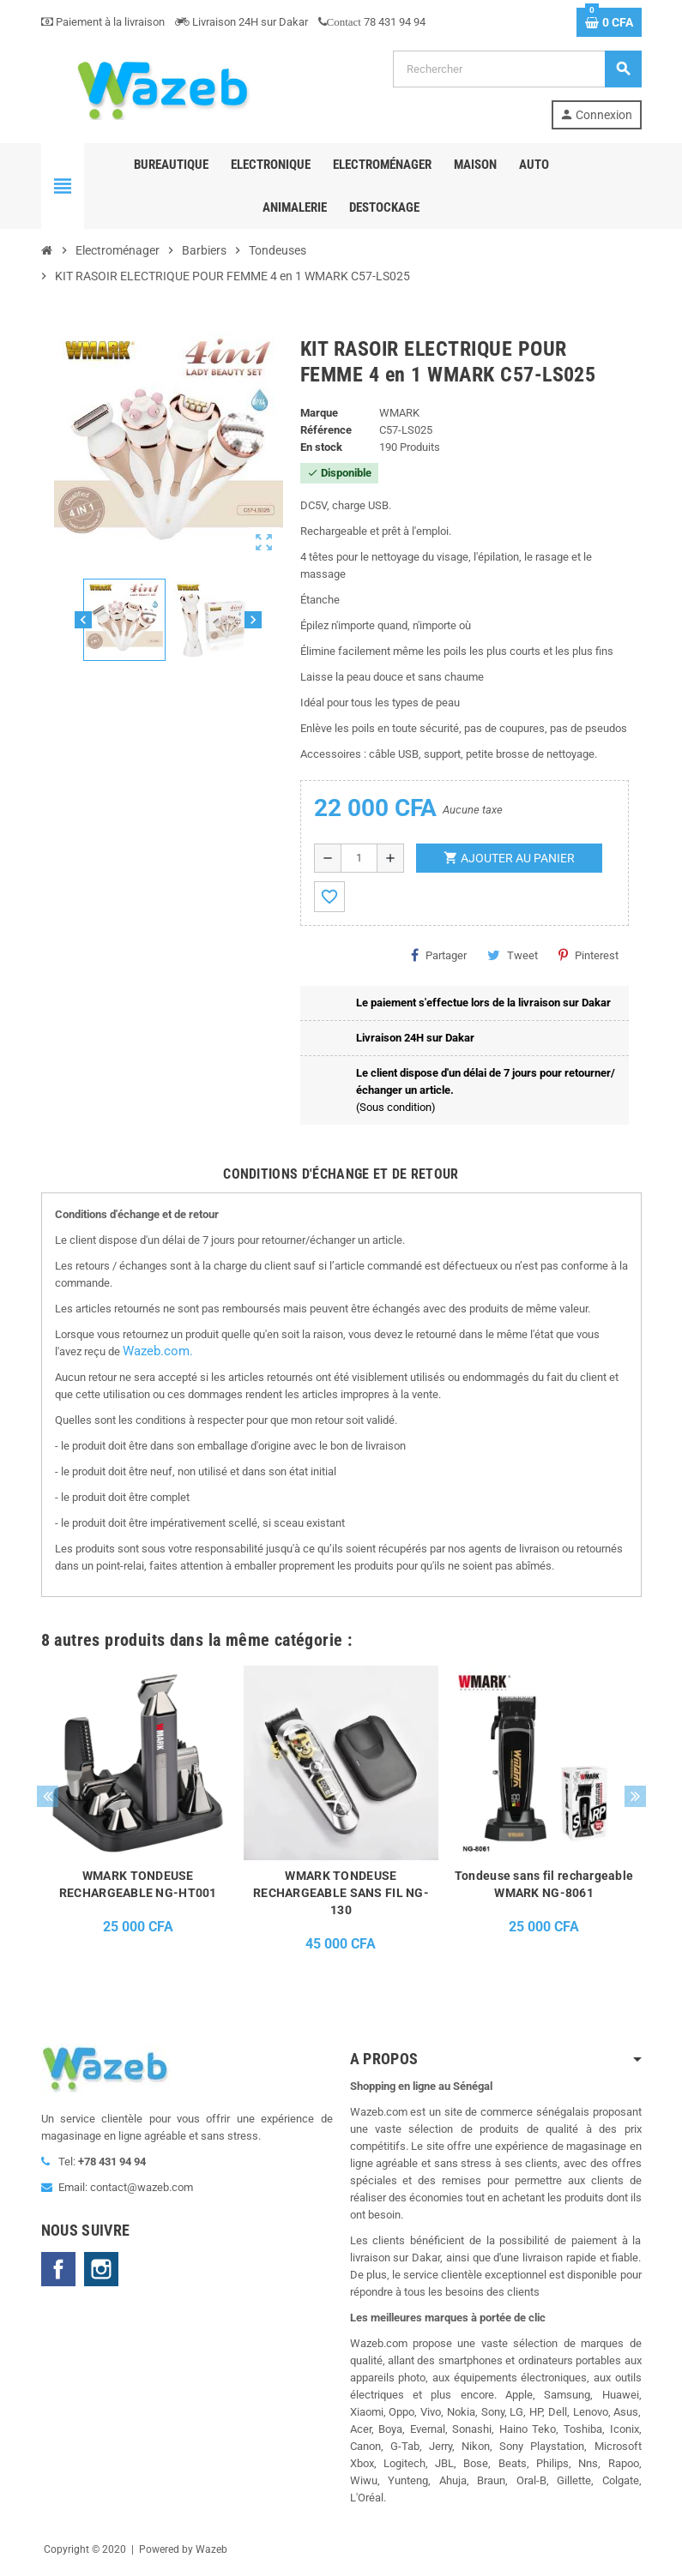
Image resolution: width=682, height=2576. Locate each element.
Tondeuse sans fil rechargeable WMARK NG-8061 (544, 1884)
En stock (321, 447)
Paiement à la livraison (103, 21)
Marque (319, 412)
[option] (137, 1814)
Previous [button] (47, 1796)
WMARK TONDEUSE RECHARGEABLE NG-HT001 (138, 1884)
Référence (326, 429)
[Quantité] (359, 858)
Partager (439, 955)
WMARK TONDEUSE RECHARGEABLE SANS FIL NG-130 (341, 1893)
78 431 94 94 (371, 21)
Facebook (58, 2269)
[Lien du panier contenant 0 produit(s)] (609, 22)
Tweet (512, 955)
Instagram (101, 2269)
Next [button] (635, 1796)
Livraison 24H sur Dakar (241, 21)
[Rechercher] (516, 69)
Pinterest (588, 955)
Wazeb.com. (158, 1351)
